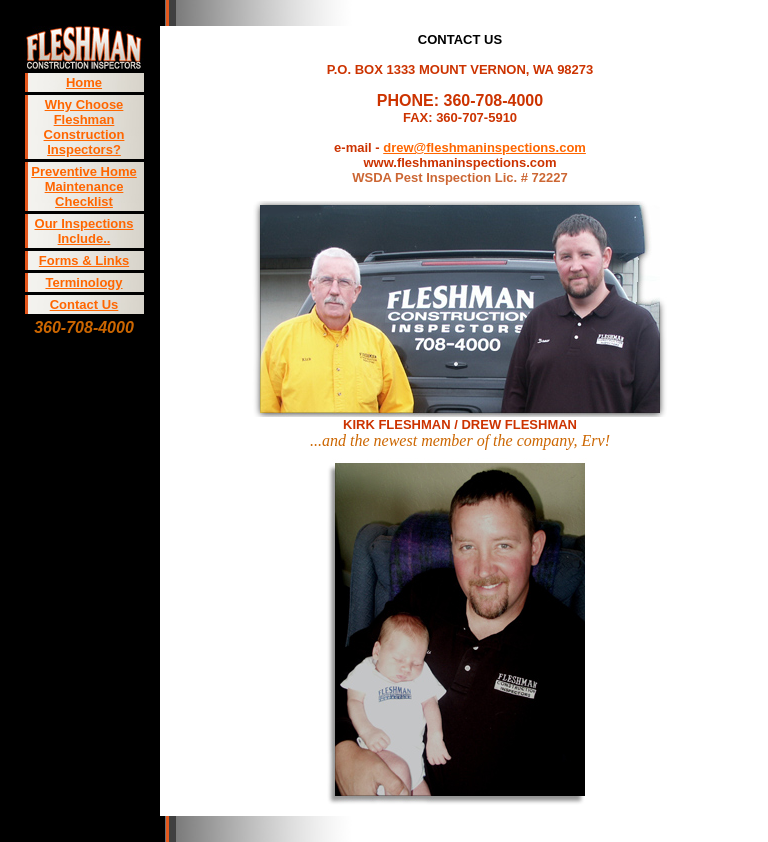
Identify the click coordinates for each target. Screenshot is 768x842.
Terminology (83, 282)
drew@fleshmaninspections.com (484, 147)
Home (84, 82)
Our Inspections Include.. (84, 231)
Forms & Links (84, 260)
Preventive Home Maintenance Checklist (84, 186)
